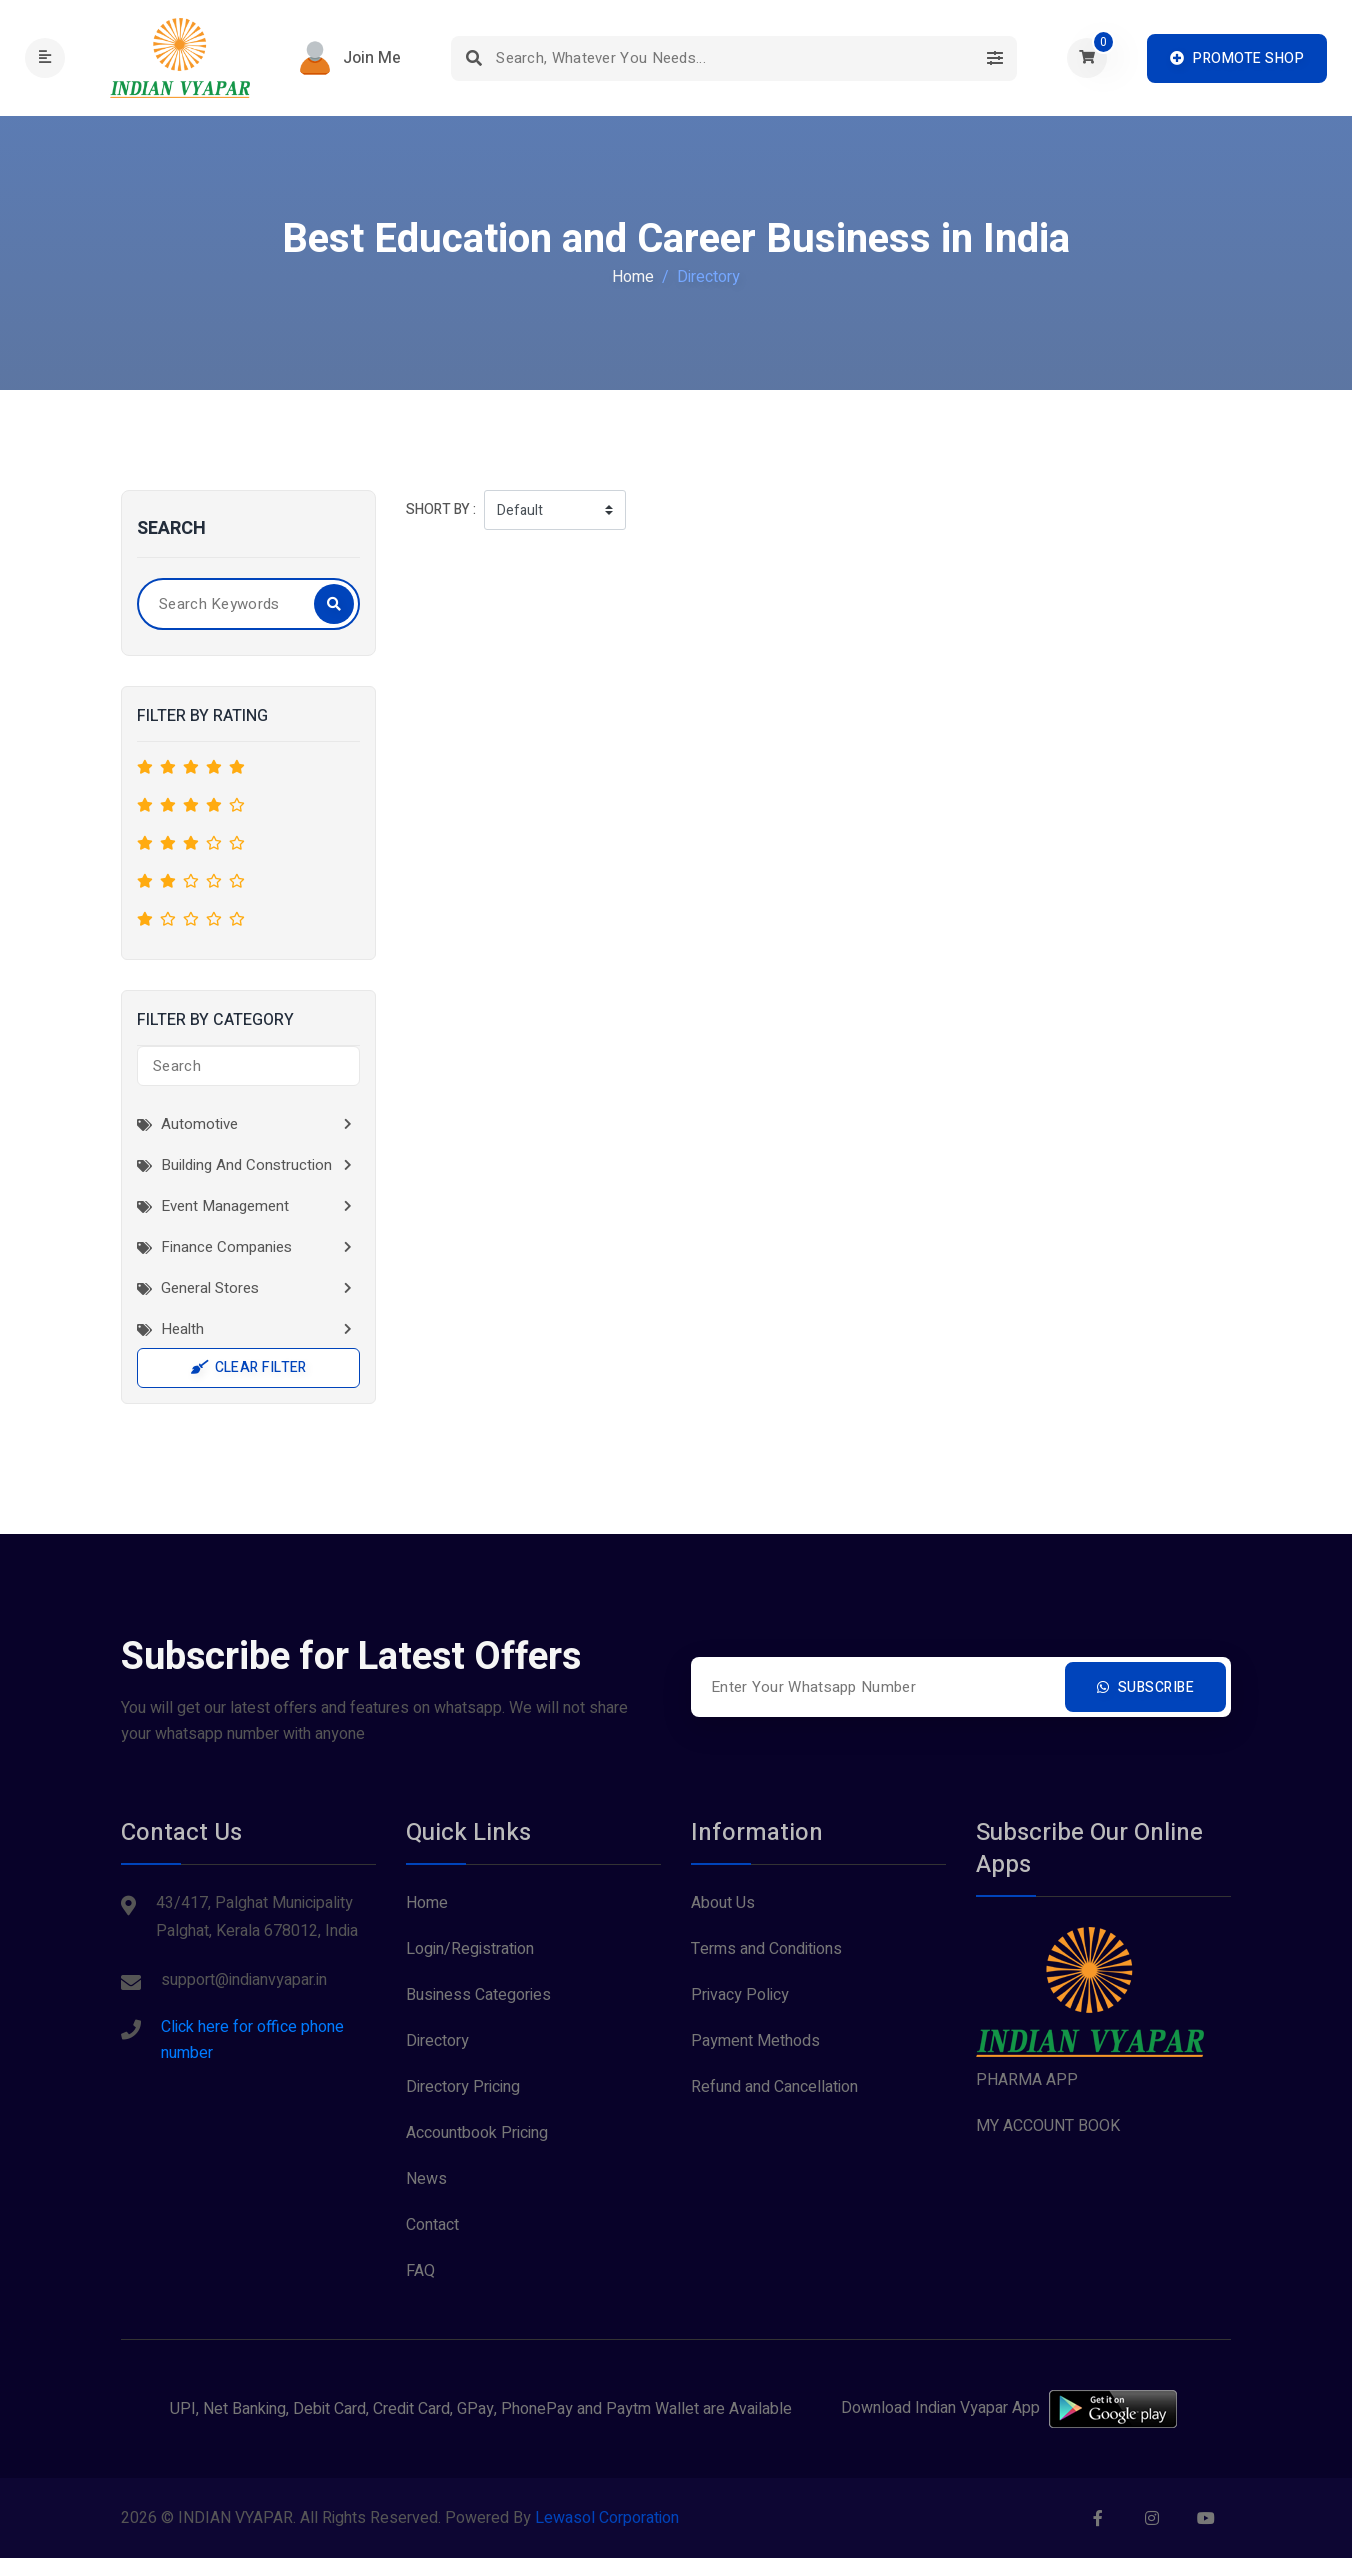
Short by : (441, 509)
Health (170, 1329)
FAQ (420, 2271)
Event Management (213, 1206)
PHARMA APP (1027, 2080)
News (426, 2179)
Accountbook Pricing (477, 2133)
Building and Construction (234, 1165)
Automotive (187, 1124)
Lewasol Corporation (607, 2518)
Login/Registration (470, 1949)
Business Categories (478, 1995)
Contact (432, 2225)
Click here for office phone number (252, 2040)
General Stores (198, 1288)
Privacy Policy (740, 1995)
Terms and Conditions (766, 1949)
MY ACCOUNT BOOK (1048, 2126)
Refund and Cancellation (774, 2087)
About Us (723, 1903)
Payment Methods (755, 2041)
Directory (437, 2041)
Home (633, 277)
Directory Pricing (463, 2087)
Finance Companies (214, 1247)
